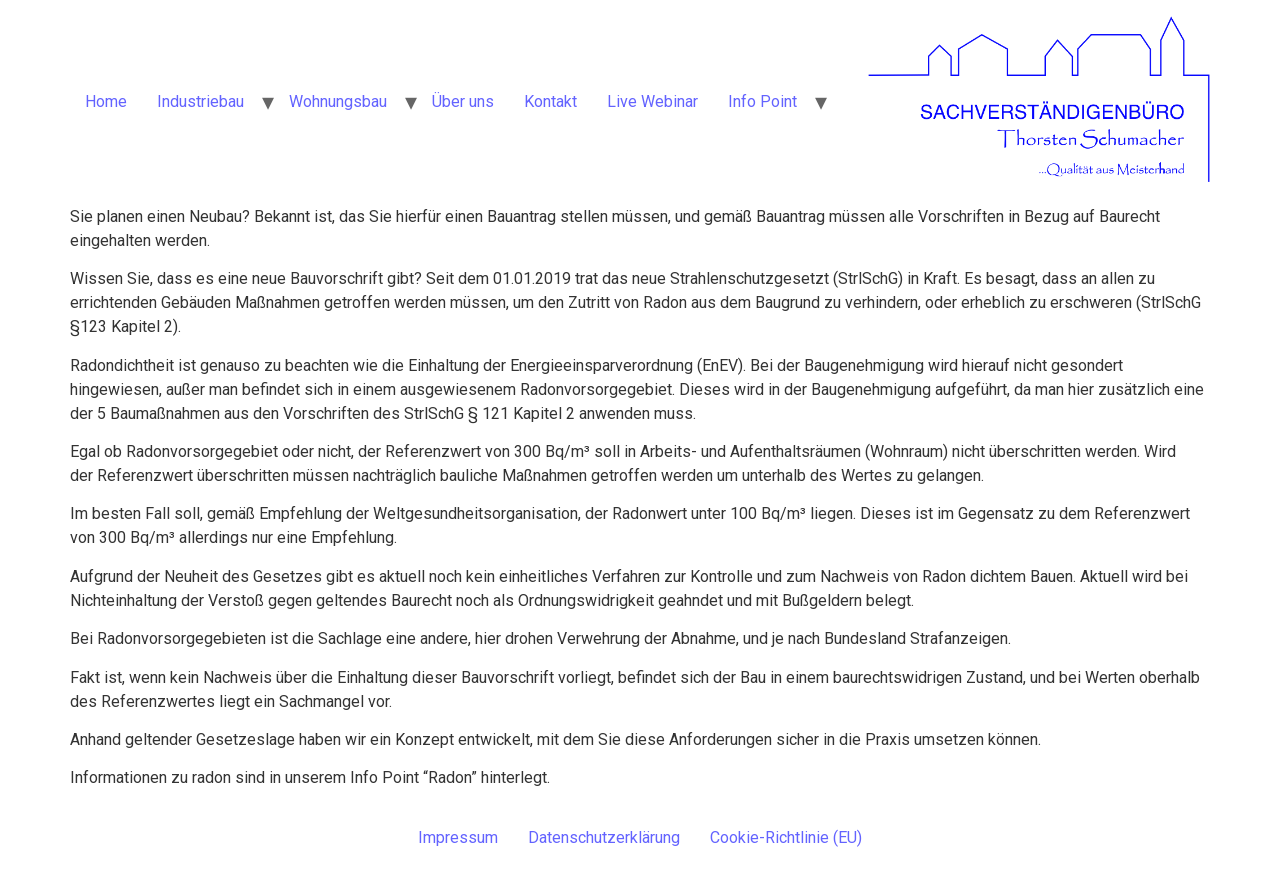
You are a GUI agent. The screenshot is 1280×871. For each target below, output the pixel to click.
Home (106, 101)
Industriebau (200, 101)
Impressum (458, 837)
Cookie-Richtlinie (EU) (786, 837)
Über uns (463, 101)
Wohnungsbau (338, 101)
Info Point (762, 101)
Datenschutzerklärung (604, 837)
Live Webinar (652, 101)
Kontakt (550, 101)
